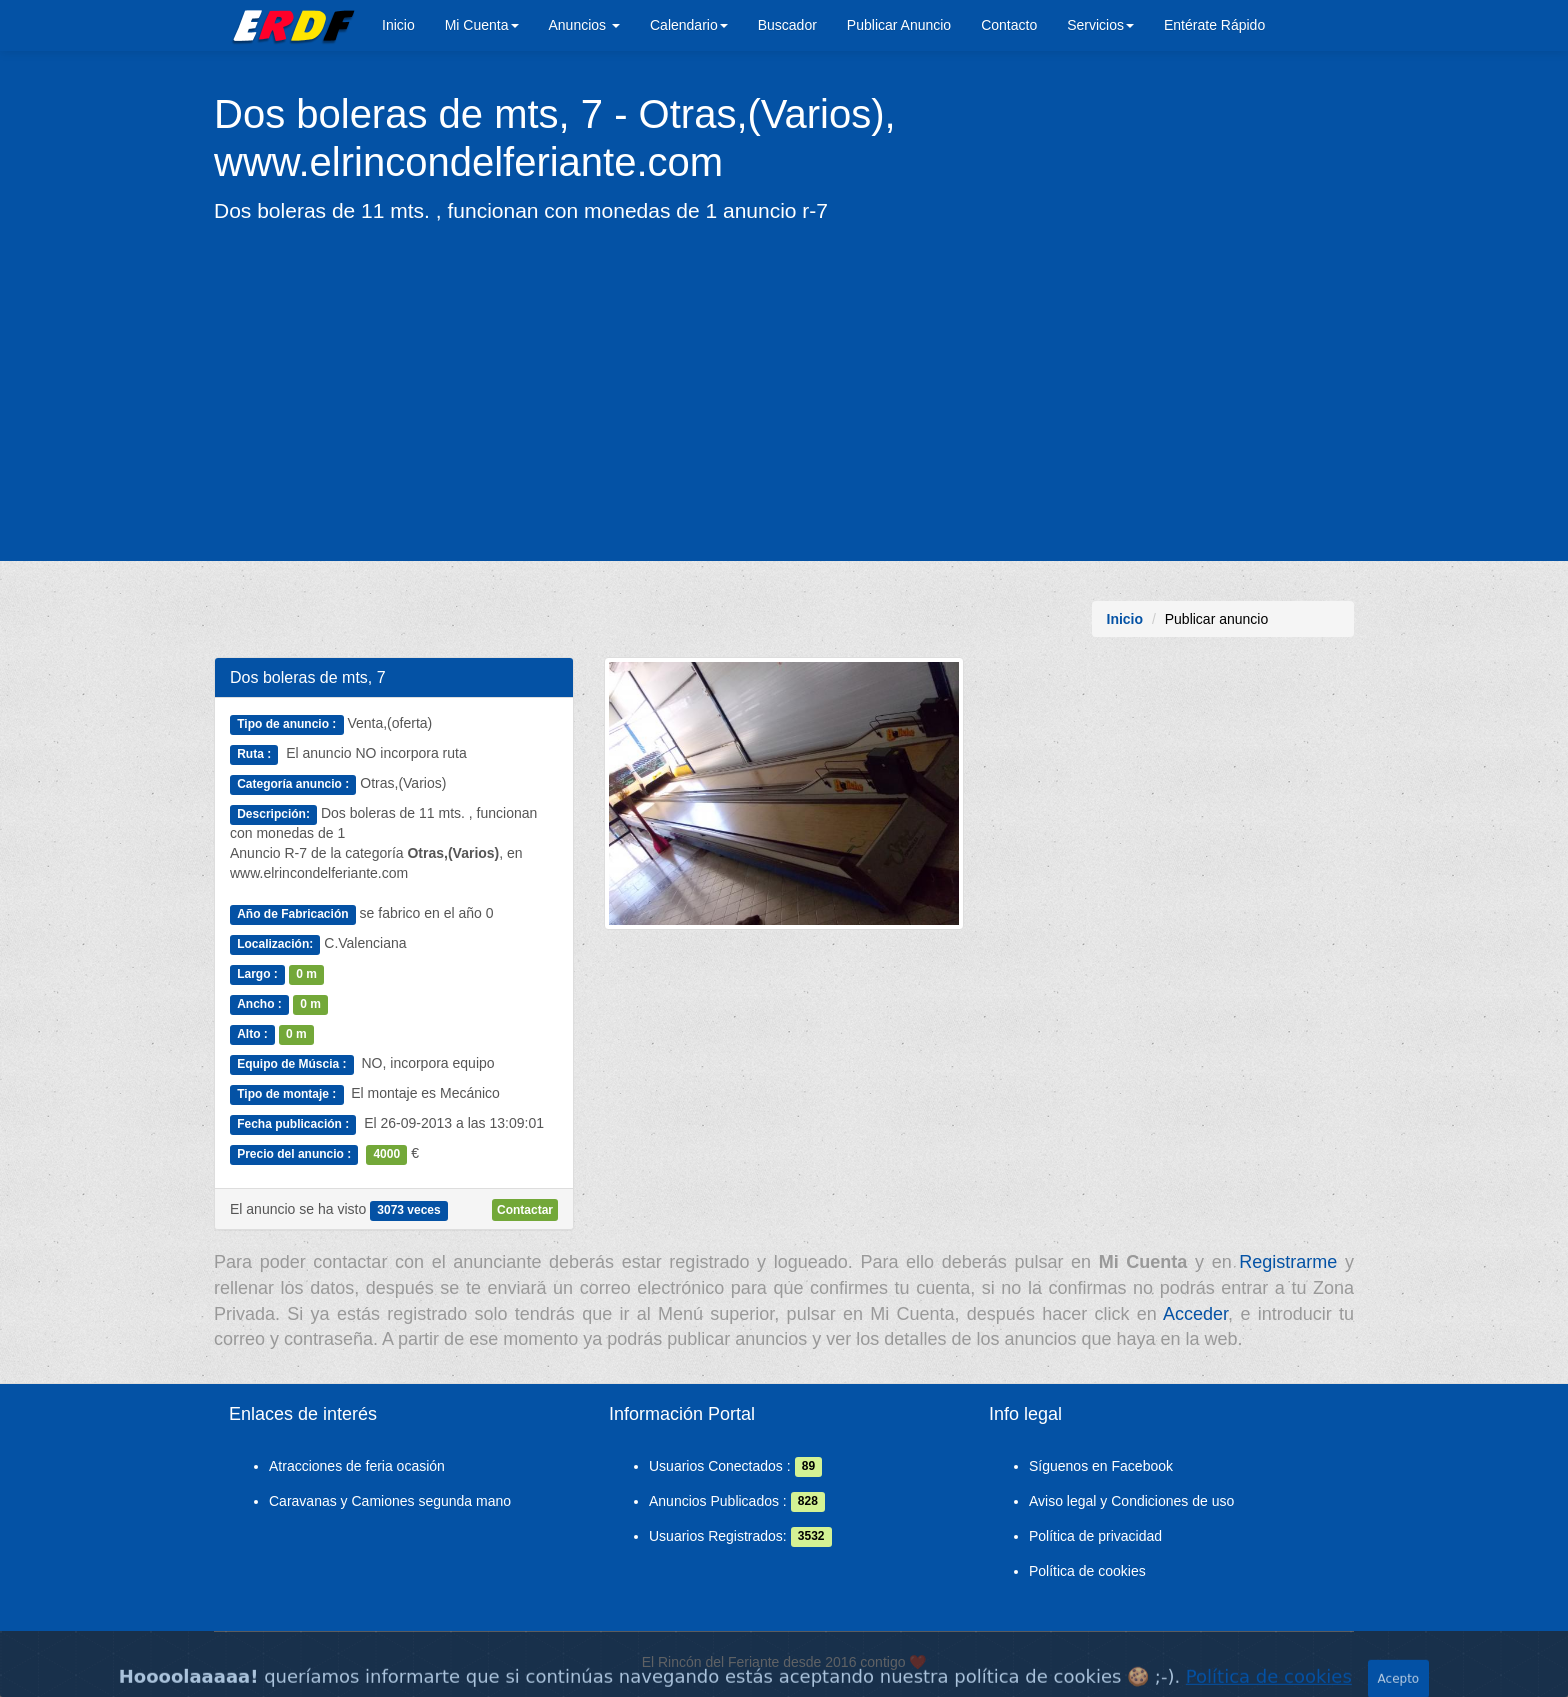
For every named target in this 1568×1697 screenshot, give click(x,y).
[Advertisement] (784, 391)
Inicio (398, 25)
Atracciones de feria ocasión (357, 1466)
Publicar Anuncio (899, 25)
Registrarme (1288, 1262)
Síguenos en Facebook (1101, 1466)
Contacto (1009, 25)
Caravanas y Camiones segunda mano (390, 1501)
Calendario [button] (689, 25)
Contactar (525, 1210)
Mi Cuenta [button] (482, 25)
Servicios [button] (1100, 25)
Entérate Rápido (1214, 25)
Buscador (787, 25)
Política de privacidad (1095, 1536)
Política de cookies (1087, 1571)
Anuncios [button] (584, 25)
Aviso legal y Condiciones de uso (1131, 1501)
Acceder (1195, 1314)
